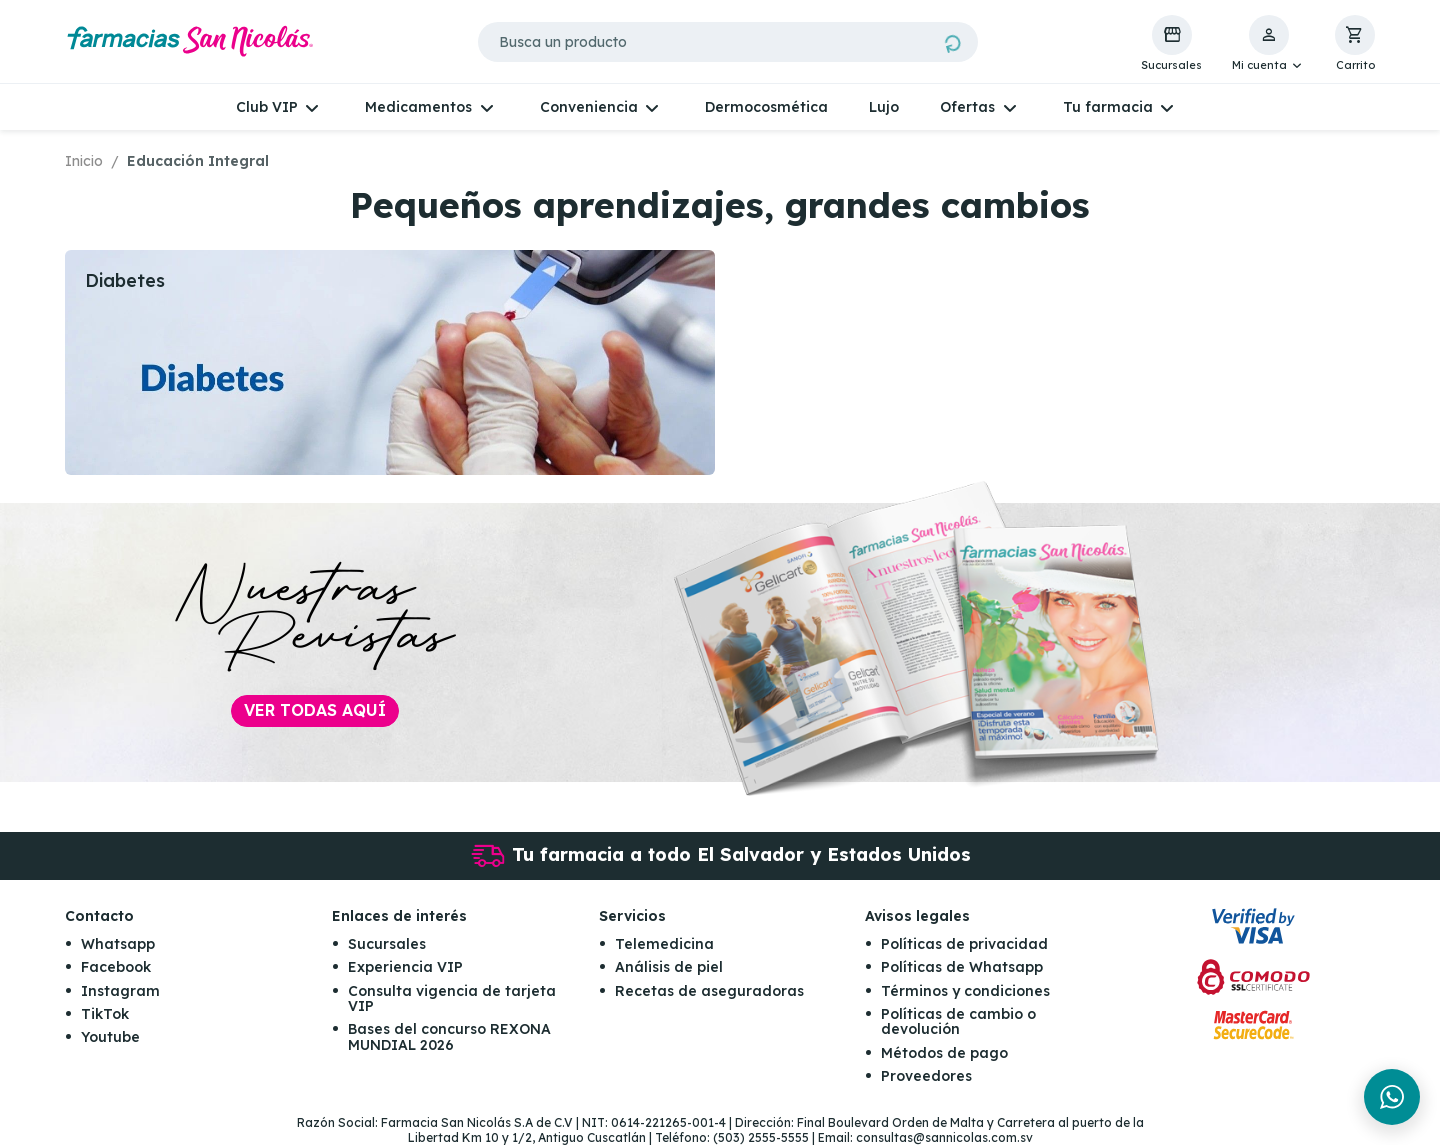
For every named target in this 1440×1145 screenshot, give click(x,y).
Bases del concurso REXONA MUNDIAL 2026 (449, 1036)
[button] (1268, 44)
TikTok (105, 1014)
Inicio (84, 161)
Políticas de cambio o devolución (958, 1021)
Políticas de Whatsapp (962, 967)
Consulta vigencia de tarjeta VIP (452, 998)
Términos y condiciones (965, 991)
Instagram (120, 991)
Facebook (116, 967)
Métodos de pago (944, 1053)
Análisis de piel (669, 967)
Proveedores (926, 1076)
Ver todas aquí (315, 710)
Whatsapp (118, 944)
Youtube (110, 1037)
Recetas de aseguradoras (709, 991)
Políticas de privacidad (964, 944)
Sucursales (387, 944)
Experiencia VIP (405, 967)
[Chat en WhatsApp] (1392, 1097)
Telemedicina (664, 944)
